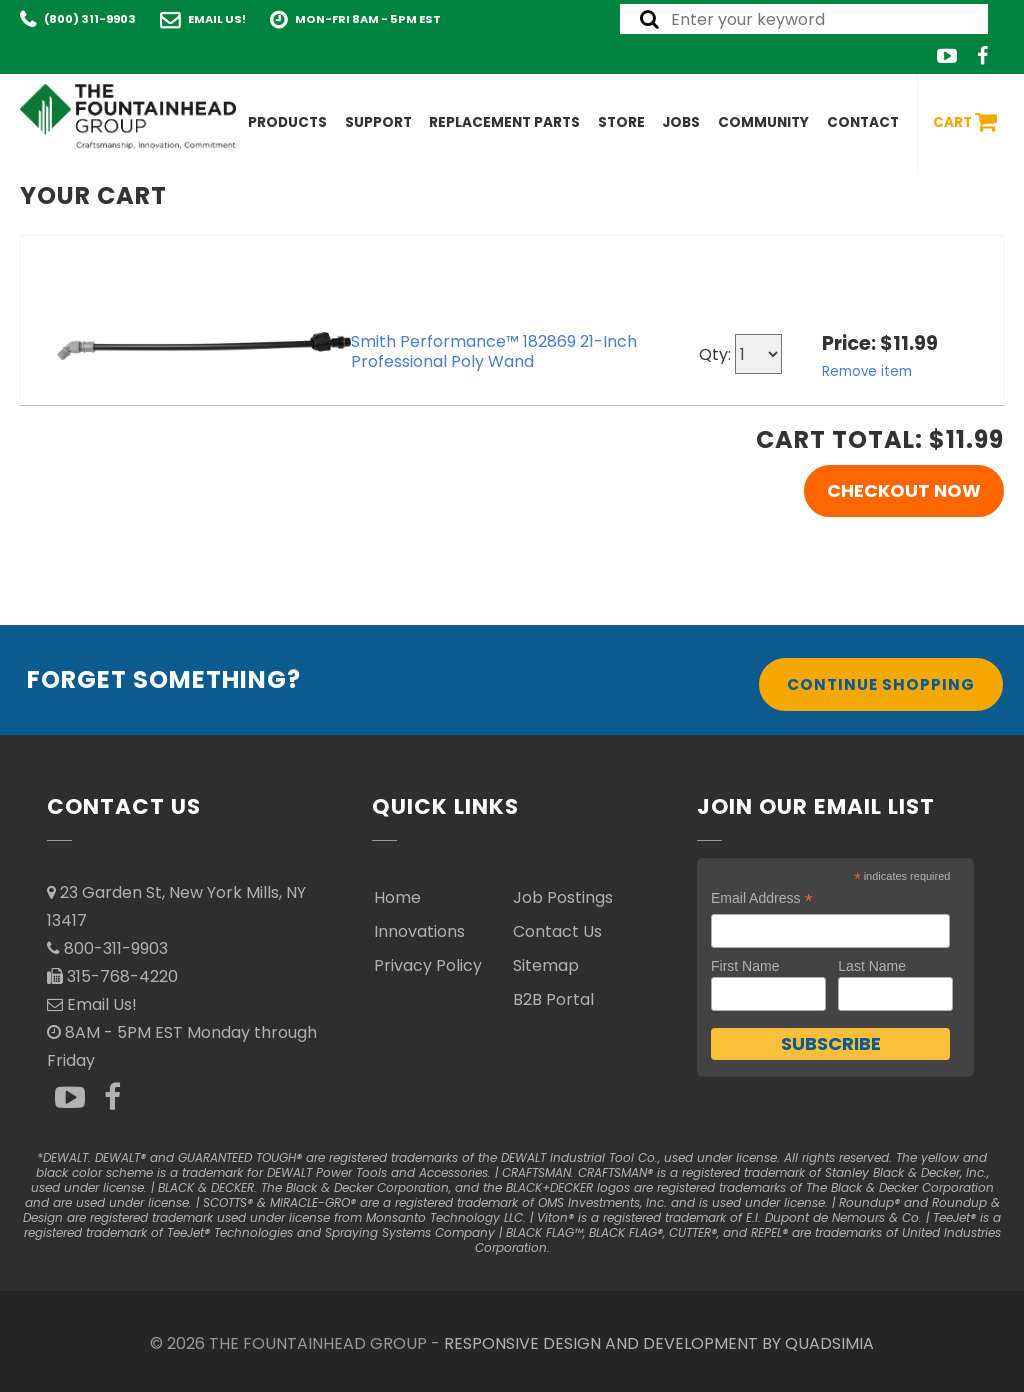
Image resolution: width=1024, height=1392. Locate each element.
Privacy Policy (428, 965)
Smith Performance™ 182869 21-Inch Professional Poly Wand (494, 351)
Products (287, 122)
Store (621, 122)
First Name (745, 966)
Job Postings (563, 897)
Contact (863, 122)
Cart (965, 123)
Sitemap (546, 965)
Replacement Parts (504, 122)
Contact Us (557, 931)
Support (378, 122)
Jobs (681, 122)
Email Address (762, 898)
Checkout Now (904, 490)
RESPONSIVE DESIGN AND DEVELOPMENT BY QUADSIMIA (659, 1343)
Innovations (419, 931)
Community (763, 122)
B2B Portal (553, 999)
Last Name (872, 966)
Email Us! (217, 19)
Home (397, 897)
